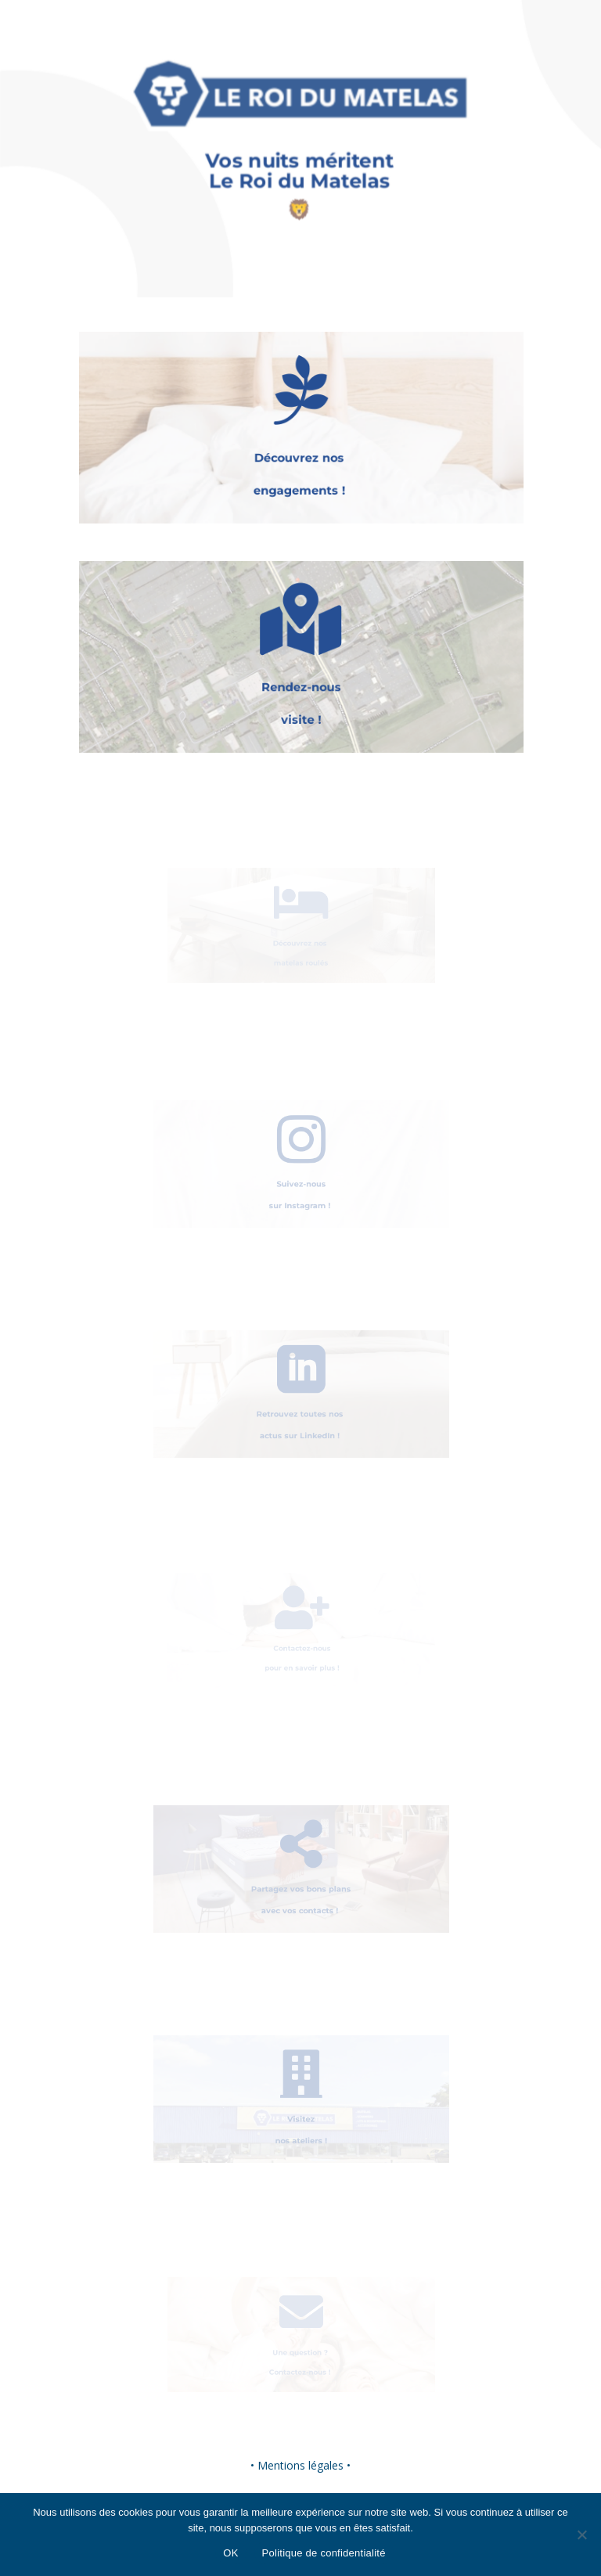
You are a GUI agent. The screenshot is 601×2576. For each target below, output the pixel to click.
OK (230, 2553)
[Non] (581, 2534)
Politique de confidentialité (324, 2553)
